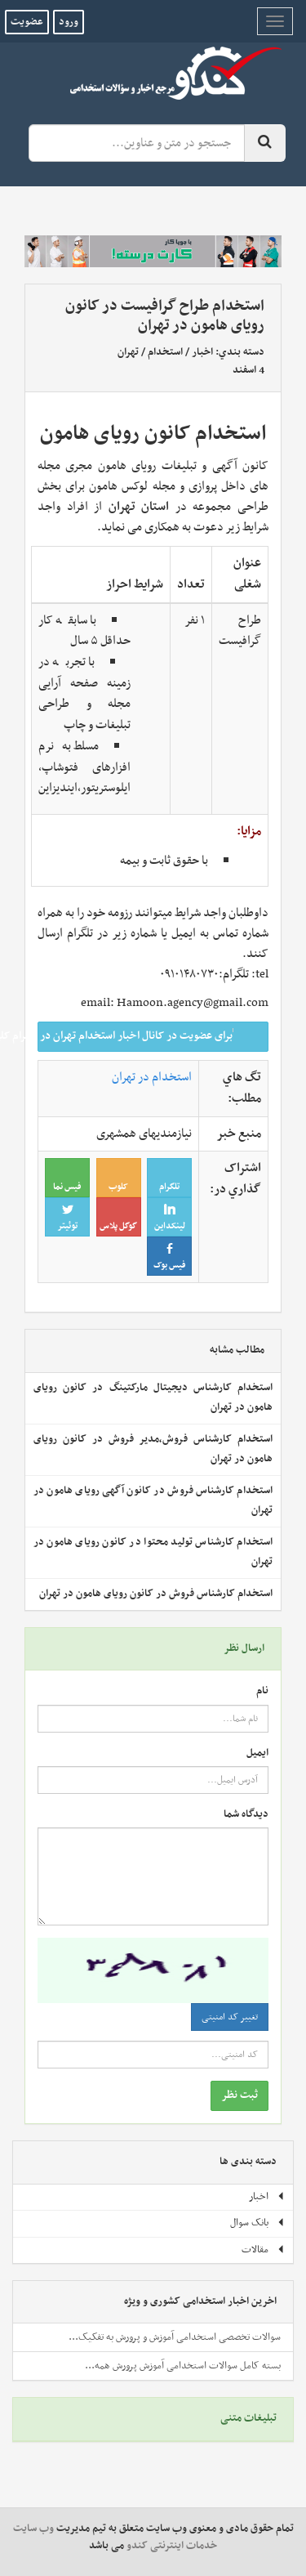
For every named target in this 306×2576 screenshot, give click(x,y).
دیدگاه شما (246, 1814)
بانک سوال (257, 2223)
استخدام (165, 352)
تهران (128, 352)
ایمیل (257, 1753)
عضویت (27, 22)
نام (262, 1691)
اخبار (202, 352)
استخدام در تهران (152, 1077)
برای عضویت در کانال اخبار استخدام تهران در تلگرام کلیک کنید (148, 1035)
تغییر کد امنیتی (230, 2017)
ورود (68, 22)
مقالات (263, 2250)
